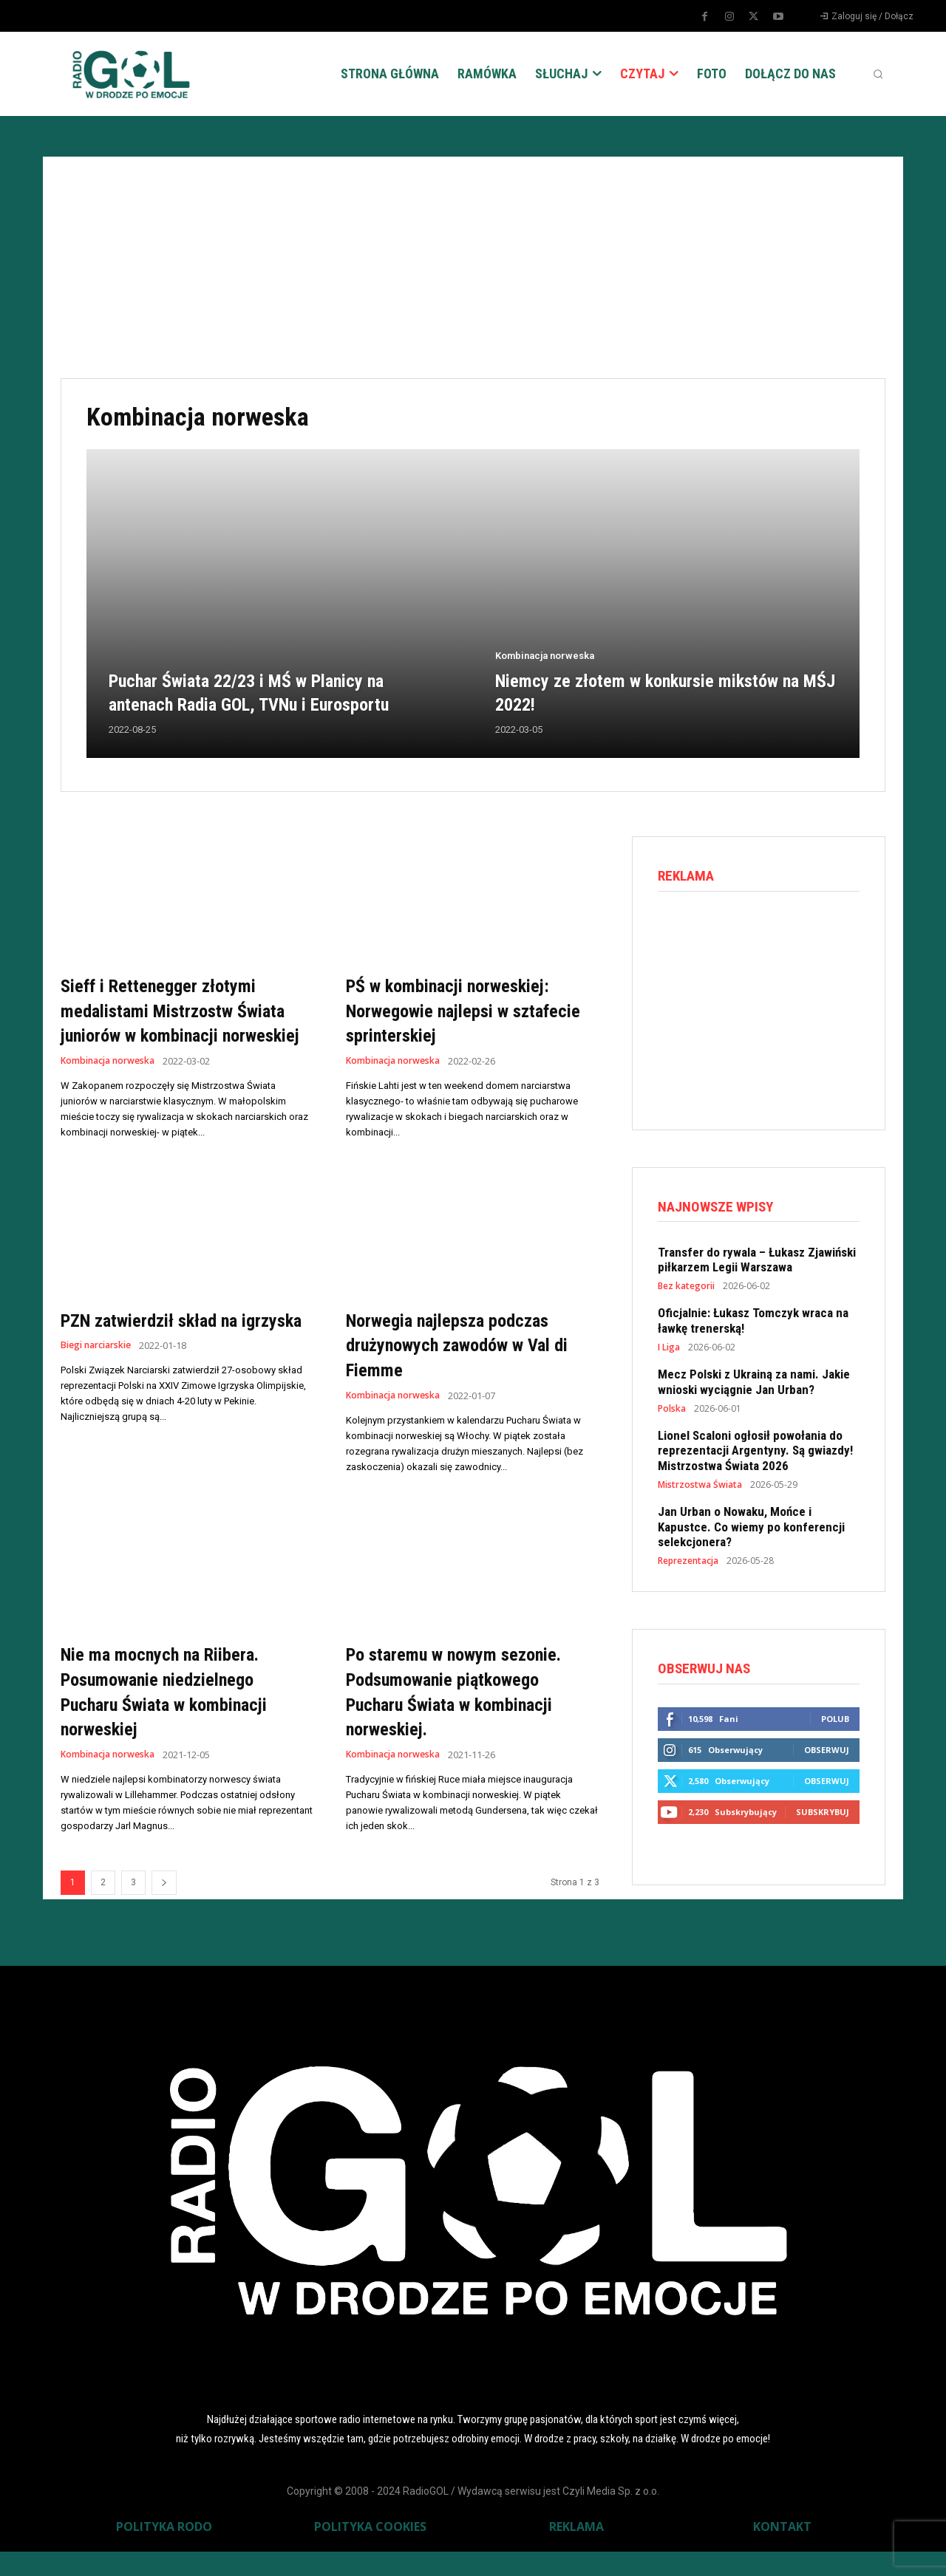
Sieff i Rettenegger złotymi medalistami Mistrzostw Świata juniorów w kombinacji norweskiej (181, 1022)
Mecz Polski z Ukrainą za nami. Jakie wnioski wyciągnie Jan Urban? (754, 1386)
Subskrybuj (822, 1817)
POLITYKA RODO (164, 2551)
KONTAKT (782, 2551)
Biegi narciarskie (100, 1396)
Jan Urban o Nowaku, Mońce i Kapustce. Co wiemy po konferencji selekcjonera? (751, 1531)
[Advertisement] (473, 267)
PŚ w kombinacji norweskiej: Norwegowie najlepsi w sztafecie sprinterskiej (462, 1010)
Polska (672, 1413)
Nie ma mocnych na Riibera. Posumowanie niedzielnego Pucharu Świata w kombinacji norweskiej (179, 1716)
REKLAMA (576, 2551)
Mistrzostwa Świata (700, 1489)
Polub (835, 1724)
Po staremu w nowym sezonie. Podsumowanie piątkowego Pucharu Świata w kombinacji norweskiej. (469, 1716)
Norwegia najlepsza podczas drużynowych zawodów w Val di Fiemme (463, 1369)
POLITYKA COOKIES (370, 2551)
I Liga (669, 1351)
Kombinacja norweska (544, 655)
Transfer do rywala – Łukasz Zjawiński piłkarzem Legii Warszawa (757, 1263)
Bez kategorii (686, 1290)
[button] (878, 73)
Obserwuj (826, 1755)
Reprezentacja (688, 1565)
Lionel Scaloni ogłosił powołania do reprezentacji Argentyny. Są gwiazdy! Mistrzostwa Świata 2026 (755, 1454)
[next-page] (164, 1907)
